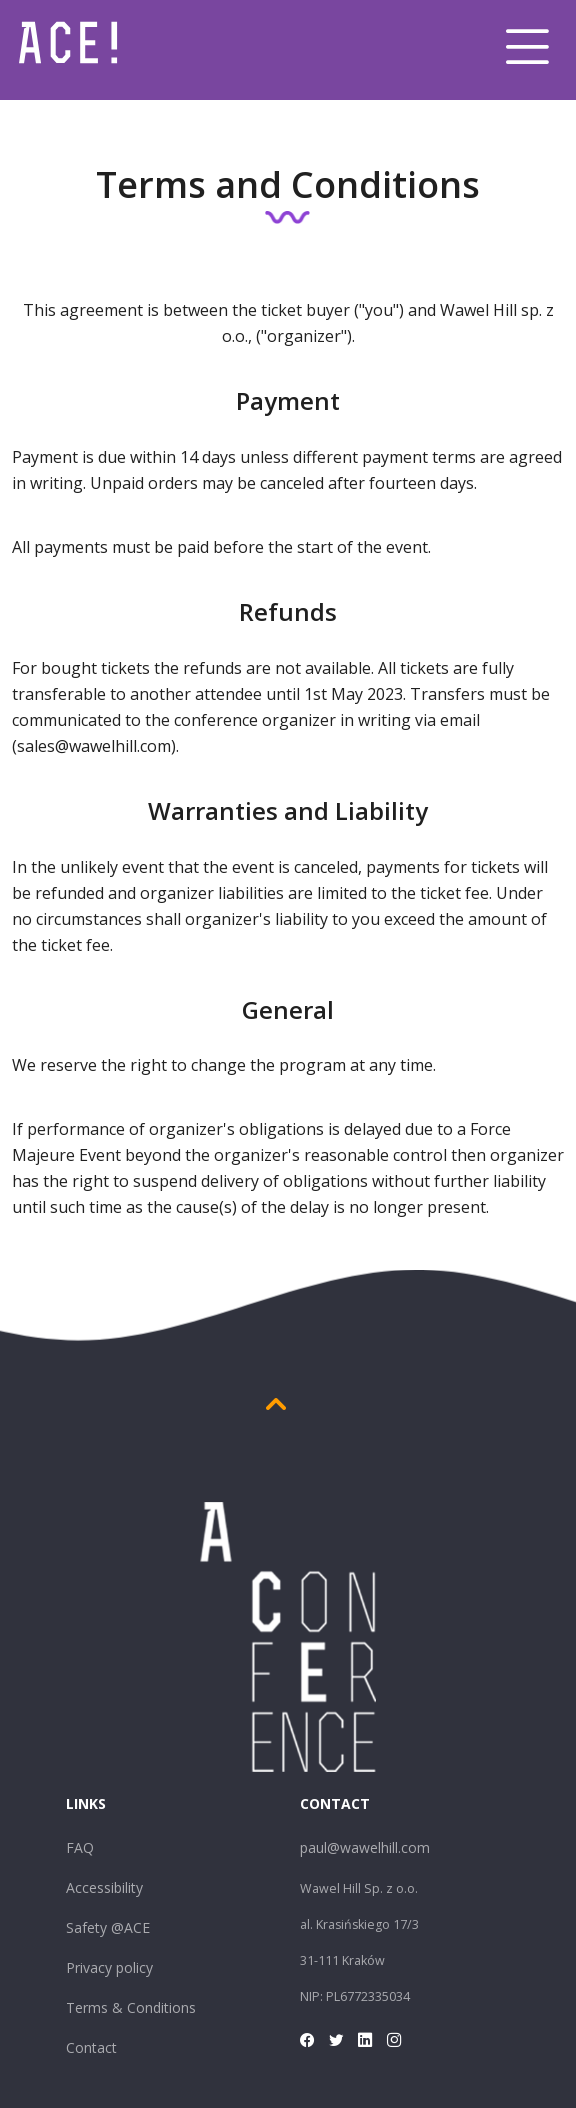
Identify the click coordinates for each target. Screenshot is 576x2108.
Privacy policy (109, 1967)
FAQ (80, 1847)
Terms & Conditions (131, 2007)
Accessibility (104, 1887)
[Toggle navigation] (527, 46)
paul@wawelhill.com (365, 1847)
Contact (91, 2047)
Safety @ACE (108, 1927)
